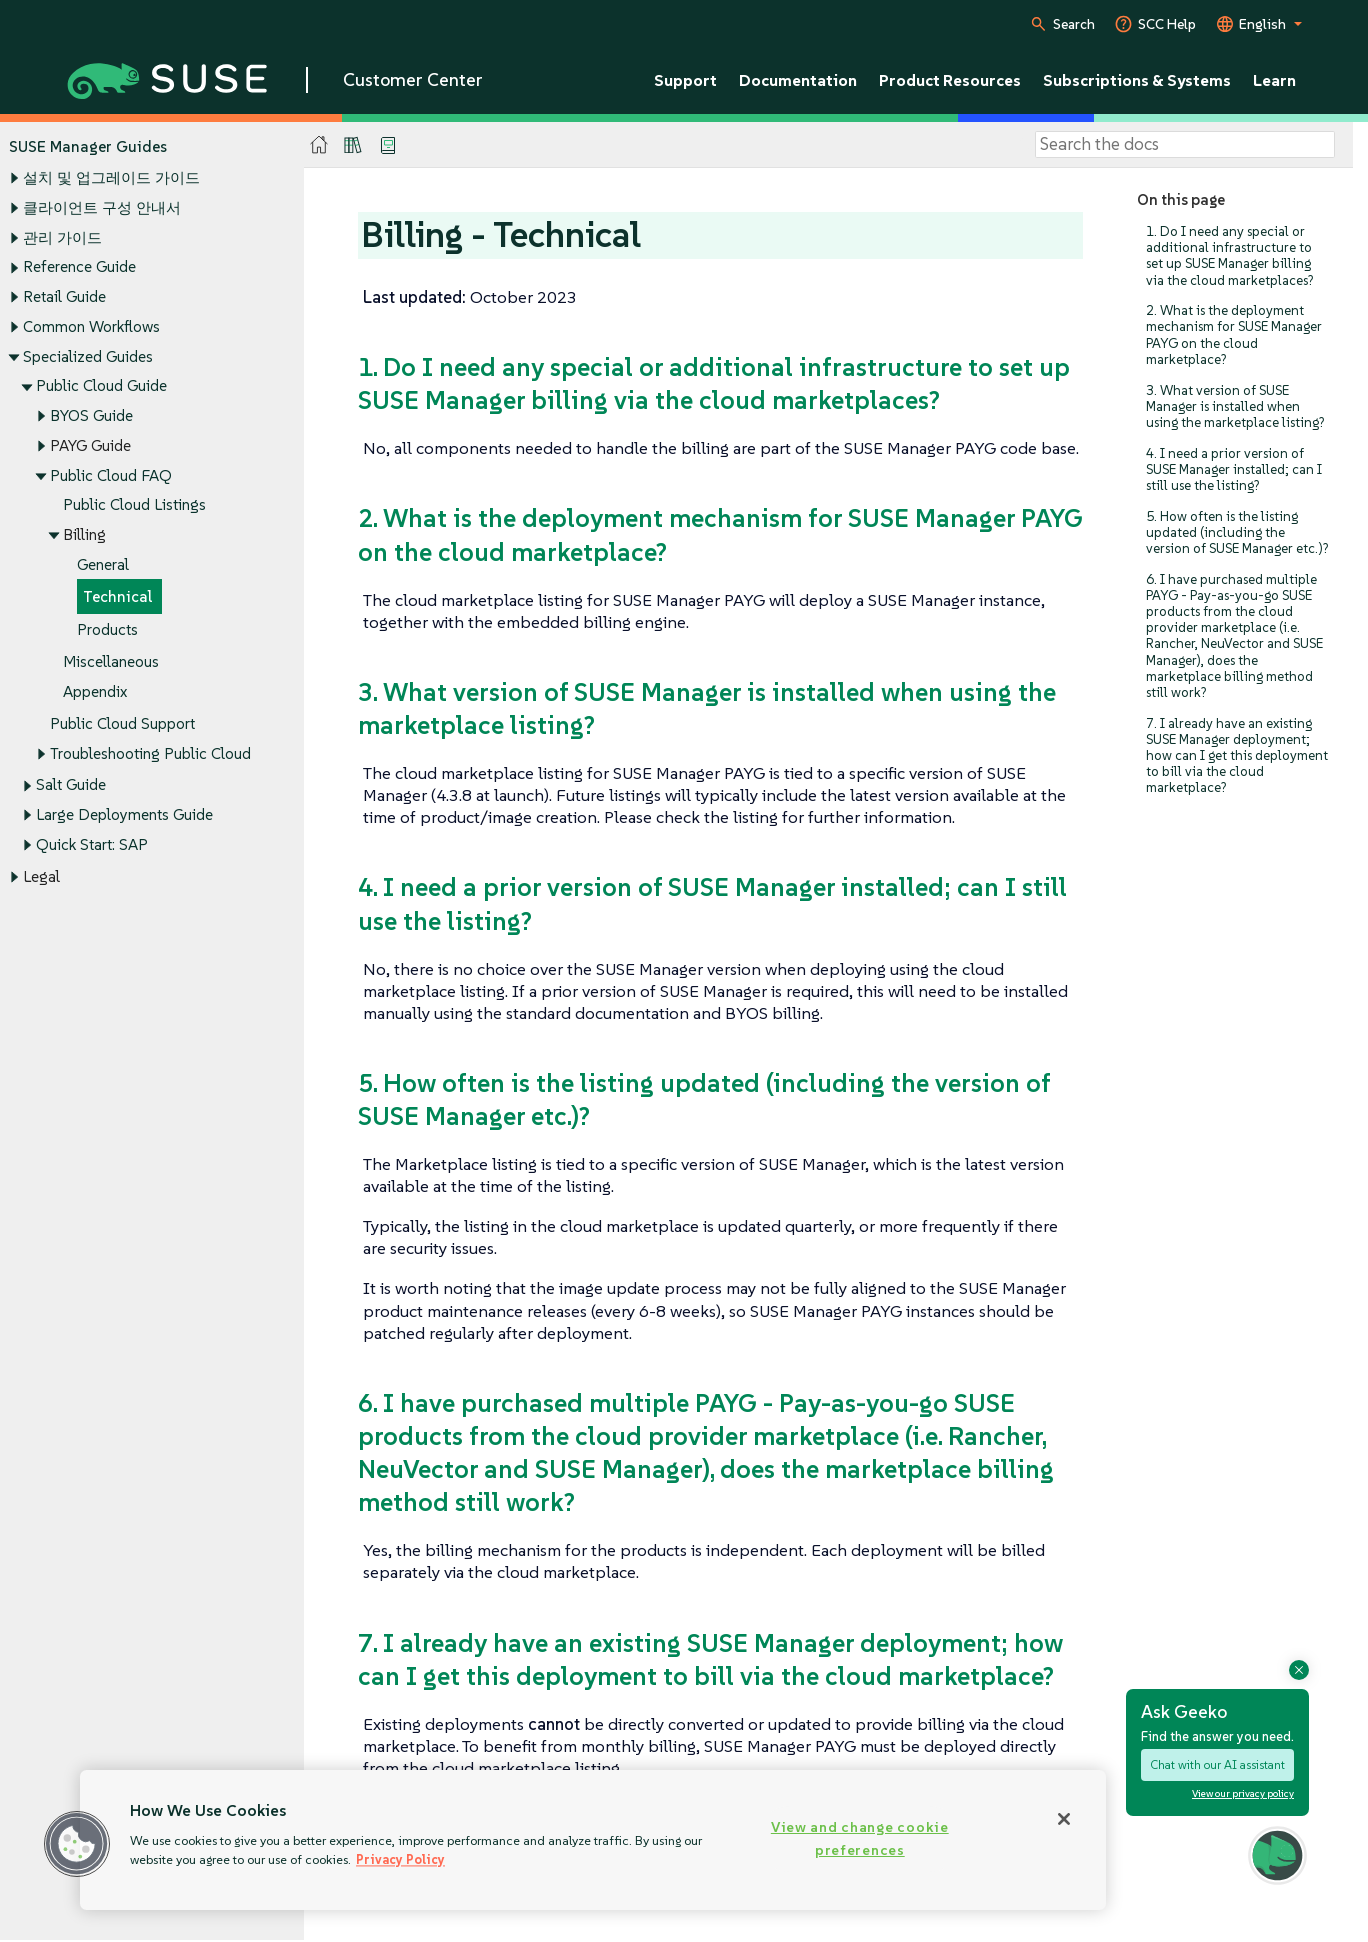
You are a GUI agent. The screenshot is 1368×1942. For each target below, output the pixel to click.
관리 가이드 (62, 237)
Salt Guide (71, 785)
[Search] (1185, 145)
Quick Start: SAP (92, 844)
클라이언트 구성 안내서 (102, 207)
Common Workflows (91, 326)
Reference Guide (79, 267)
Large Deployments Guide (124, 815)
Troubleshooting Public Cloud (150, 753)
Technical (117, 597)
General (103, 564)
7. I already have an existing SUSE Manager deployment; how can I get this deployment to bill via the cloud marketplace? (1237, 756)
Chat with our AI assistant (1217, 1764)
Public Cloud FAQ (111, 475)
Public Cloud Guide (101, 386)
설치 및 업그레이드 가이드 (111, 178)
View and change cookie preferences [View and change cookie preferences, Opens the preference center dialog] (860, 1838)
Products (107, 629)
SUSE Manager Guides (88, 146)
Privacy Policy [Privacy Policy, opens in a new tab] (400, 1859)
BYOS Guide (91, 415)
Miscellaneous (111, 661)
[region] (593, 1840)
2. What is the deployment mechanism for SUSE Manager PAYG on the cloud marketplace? (1234, 335)
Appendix (95, 691)
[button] (77, 1844)
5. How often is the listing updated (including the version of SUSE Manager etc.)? (1237, 532)
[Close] (1064, 1819)
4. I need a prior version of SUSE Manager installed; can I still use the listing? (1234, 469)
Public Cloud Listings (134, 505)
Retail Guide (64, 296)
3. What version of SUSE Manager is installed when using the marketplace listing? (1235, 406)
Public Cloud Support (122, 723)
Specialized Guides (88, 356)
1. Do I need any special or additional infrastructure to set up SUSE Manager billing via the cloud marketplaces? (1229, 256)
